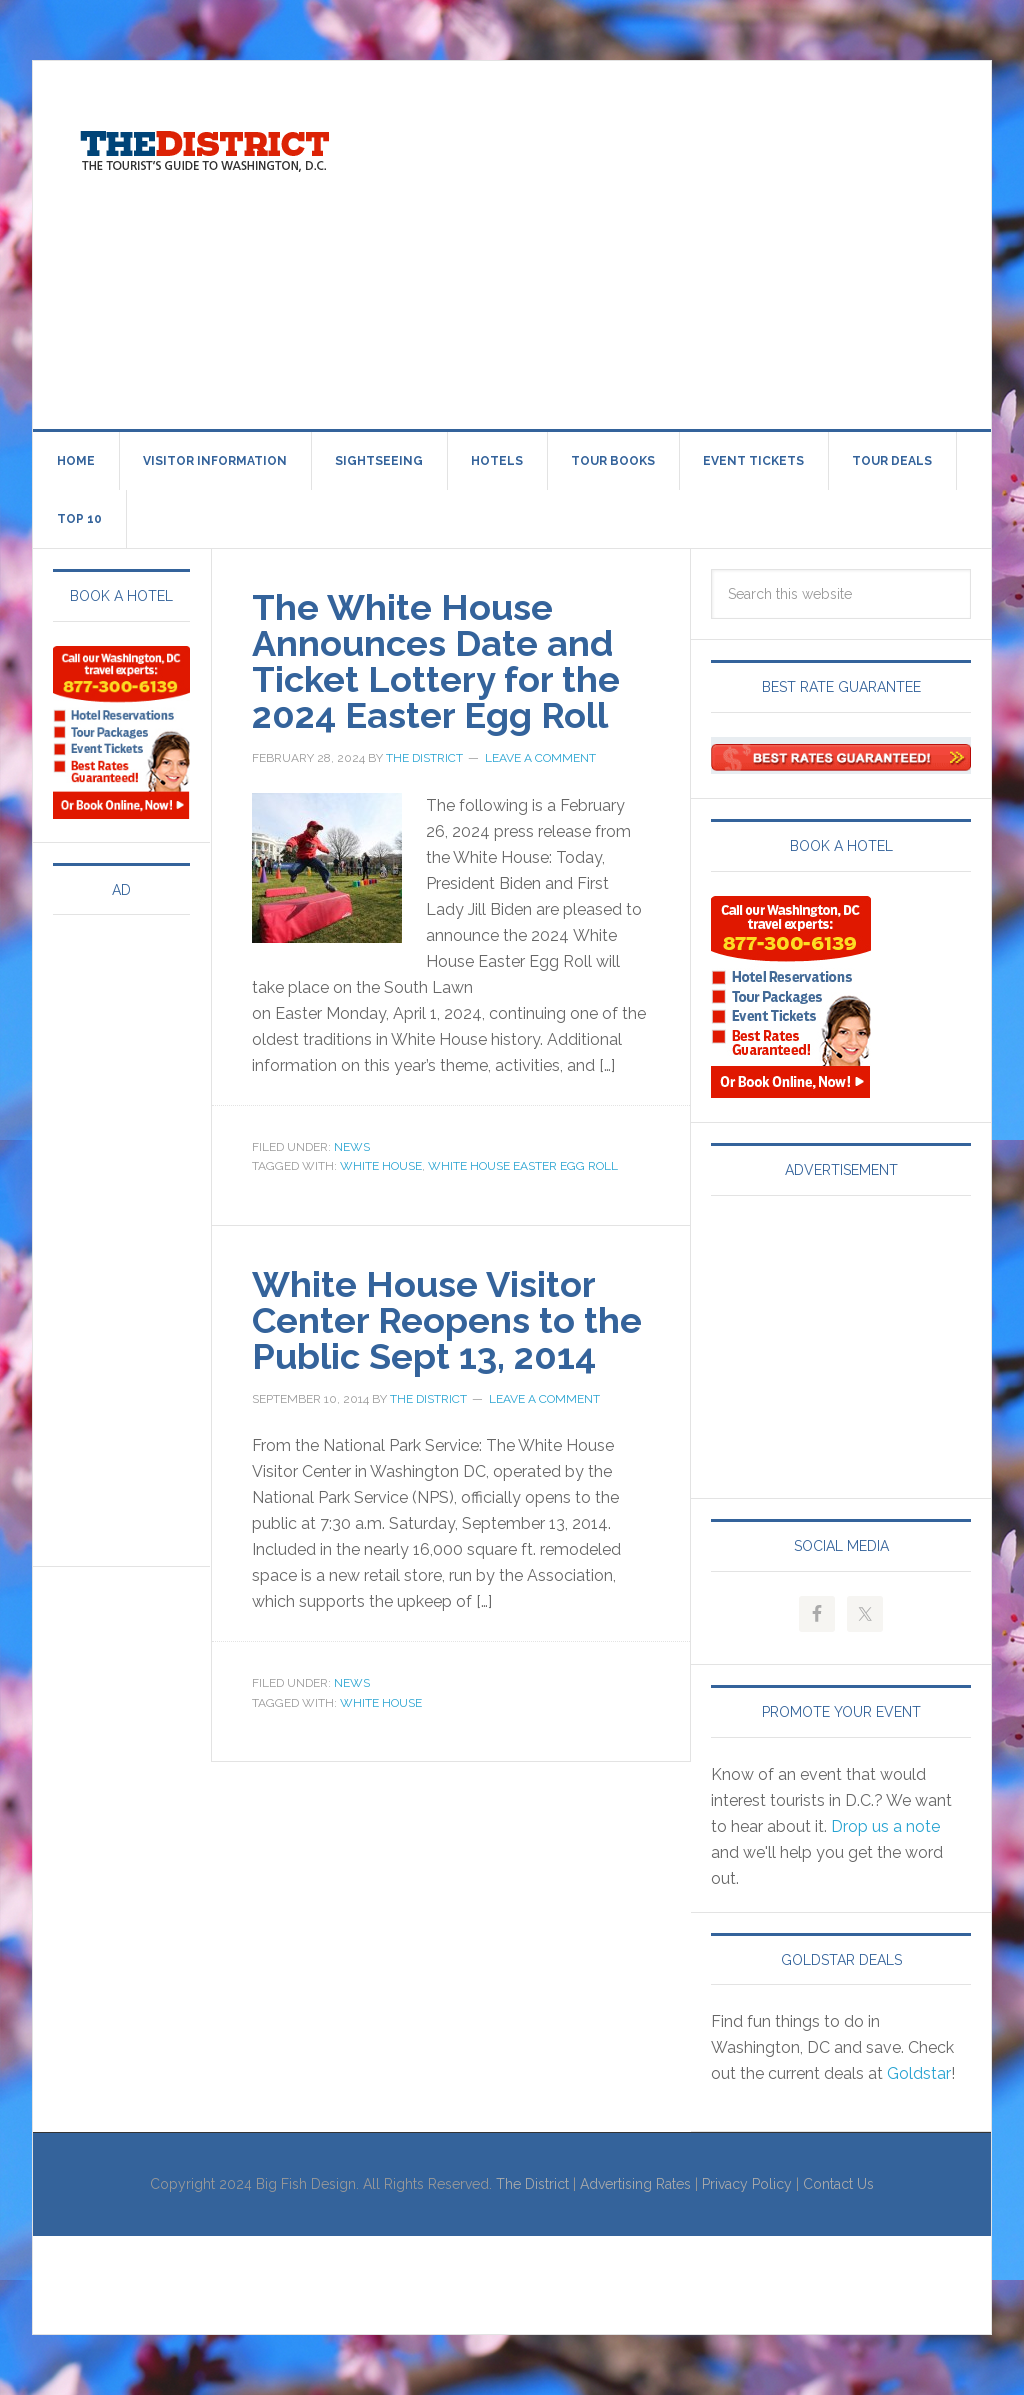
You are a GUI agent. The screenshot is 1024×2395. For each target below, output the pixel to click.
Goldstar (919, 2073)
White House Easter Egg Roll (523, 1166)
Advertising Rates (635, 2184)
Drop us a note (885, 1826)
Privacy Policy (747, 2184)
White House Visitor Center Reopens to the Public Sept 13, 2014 (447, 1320)
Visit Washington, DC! (203, 146)
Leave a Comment (540, 758)
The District (532, 2184)
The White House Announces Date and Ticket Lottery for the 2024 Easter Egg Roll (436, 661)
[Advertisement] (697, 241)
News (352, 1147)
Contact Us (838, 2184)
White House (381, 1166)
